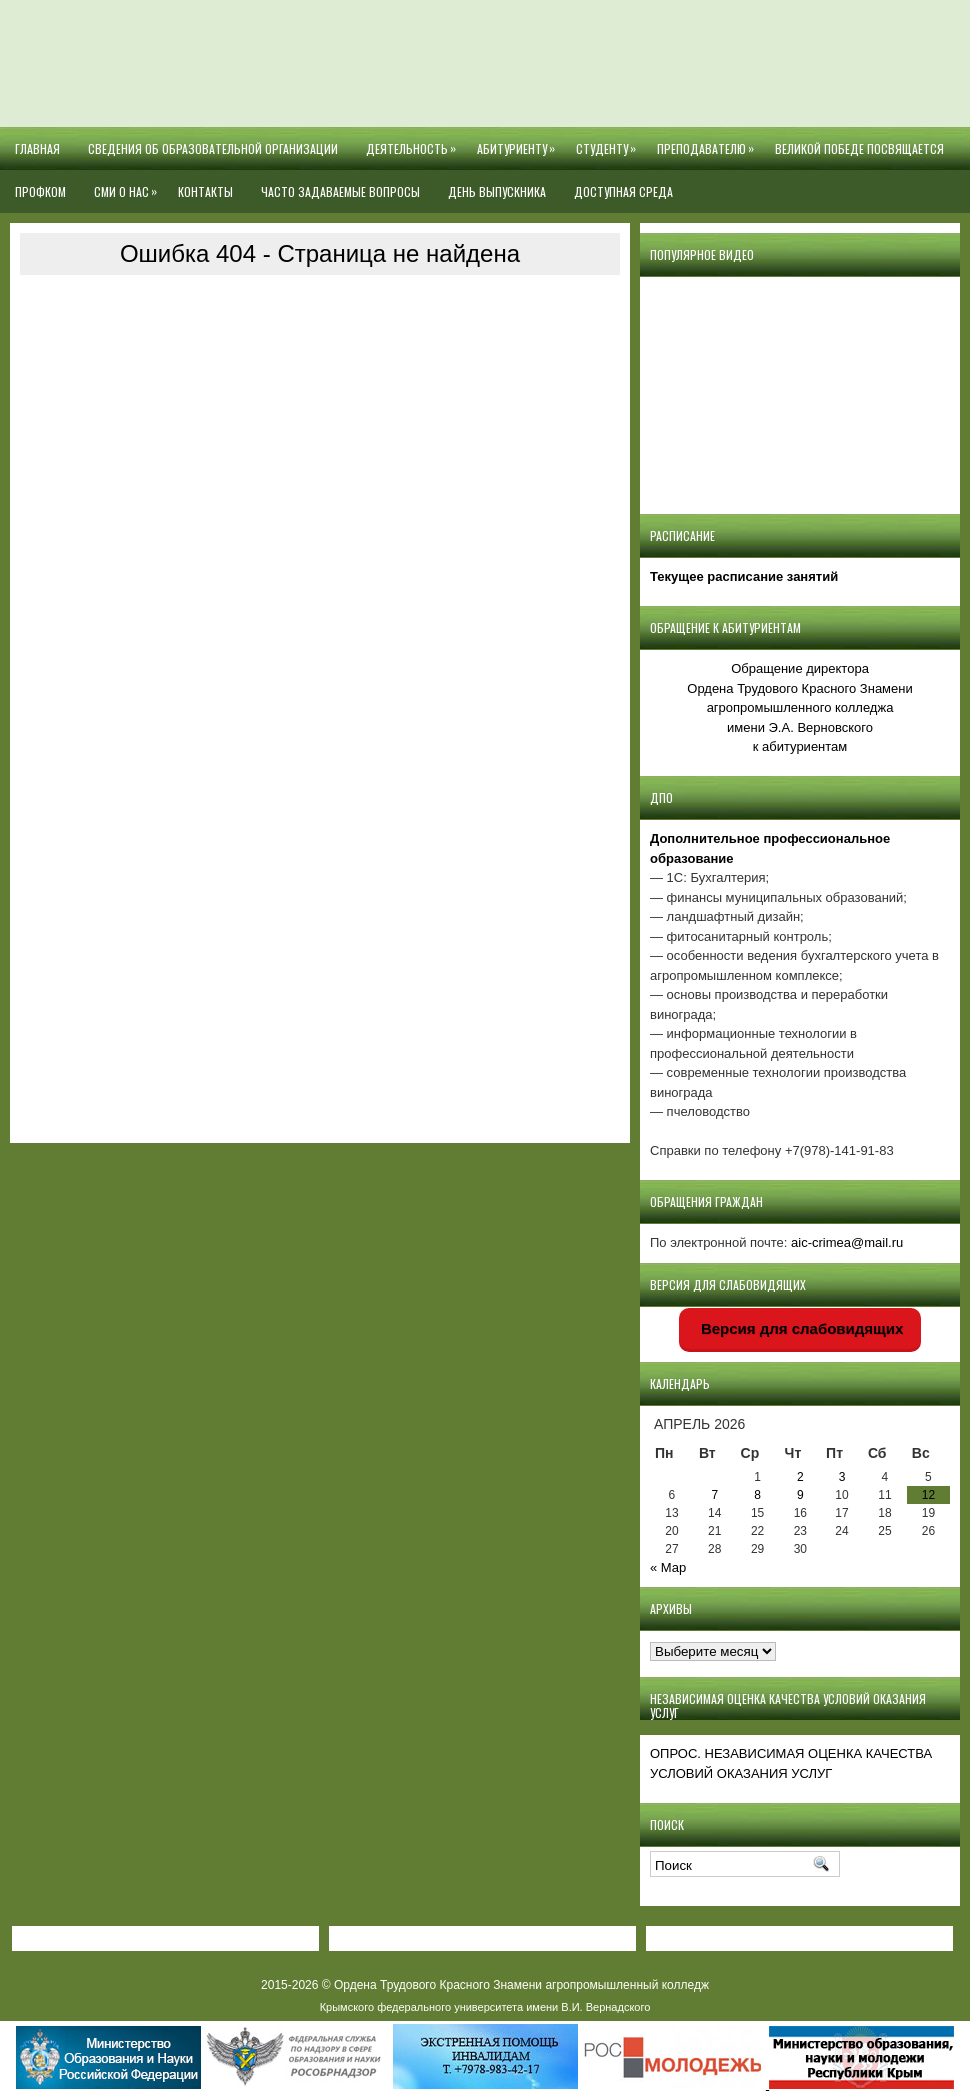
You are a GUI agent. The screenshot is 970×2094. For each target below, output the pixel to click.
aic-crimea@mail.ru (847, 1242)
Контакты (205, 191)
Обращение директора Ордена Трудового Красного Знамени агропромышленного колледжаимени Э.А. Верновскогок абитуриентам (799, 707)
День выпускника (497, 191)
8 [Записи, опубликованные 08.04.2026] (757, 1495)
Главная (37, 148)
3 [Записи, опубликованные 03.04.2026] (842, 1477)
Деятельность (414, 142)
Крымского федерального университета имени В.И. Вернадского (485, 2007)
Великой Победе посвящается (859, 148)
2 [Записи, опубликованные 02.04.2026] (800, 1477)
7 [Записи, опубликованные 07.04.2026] (714, 1495)
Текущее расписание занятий (744, 576)
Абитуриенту (519, 142)
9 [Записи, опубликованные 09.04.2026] (800, 1495)
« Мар (668, 1567)
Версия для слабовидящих (800, 1328)
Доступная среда (623, 191)
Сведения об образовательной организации (213, 148)
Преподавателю (709, 142)
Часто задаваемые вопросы (340, 191)
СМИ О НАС (129, 185)
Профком (40, 191)
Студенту (609, 142)
